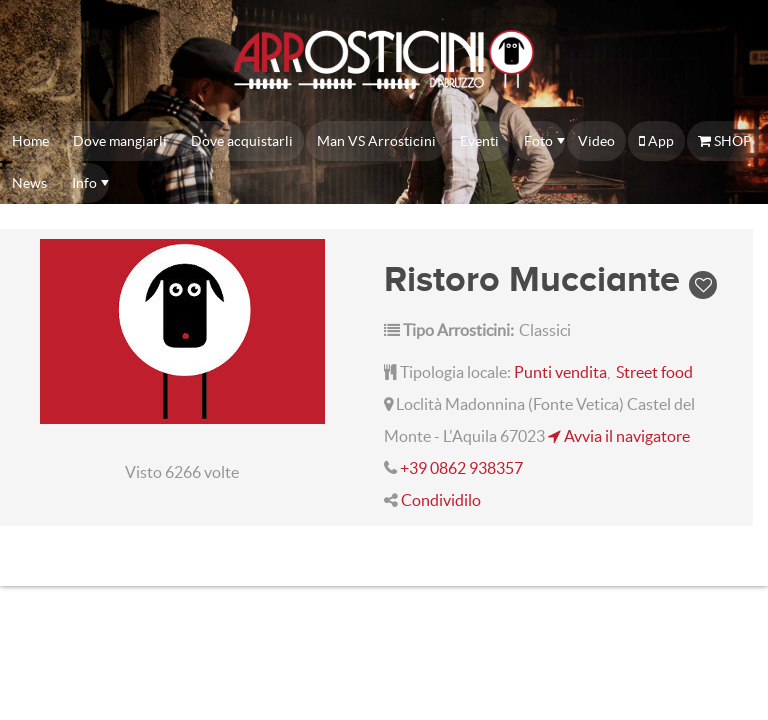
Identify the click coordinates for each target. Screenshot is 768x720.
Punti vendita (560, 372)
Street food (654, 372)
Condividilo (441, 500)
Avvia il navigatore (619, 436)
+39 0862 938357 (461, 468)
